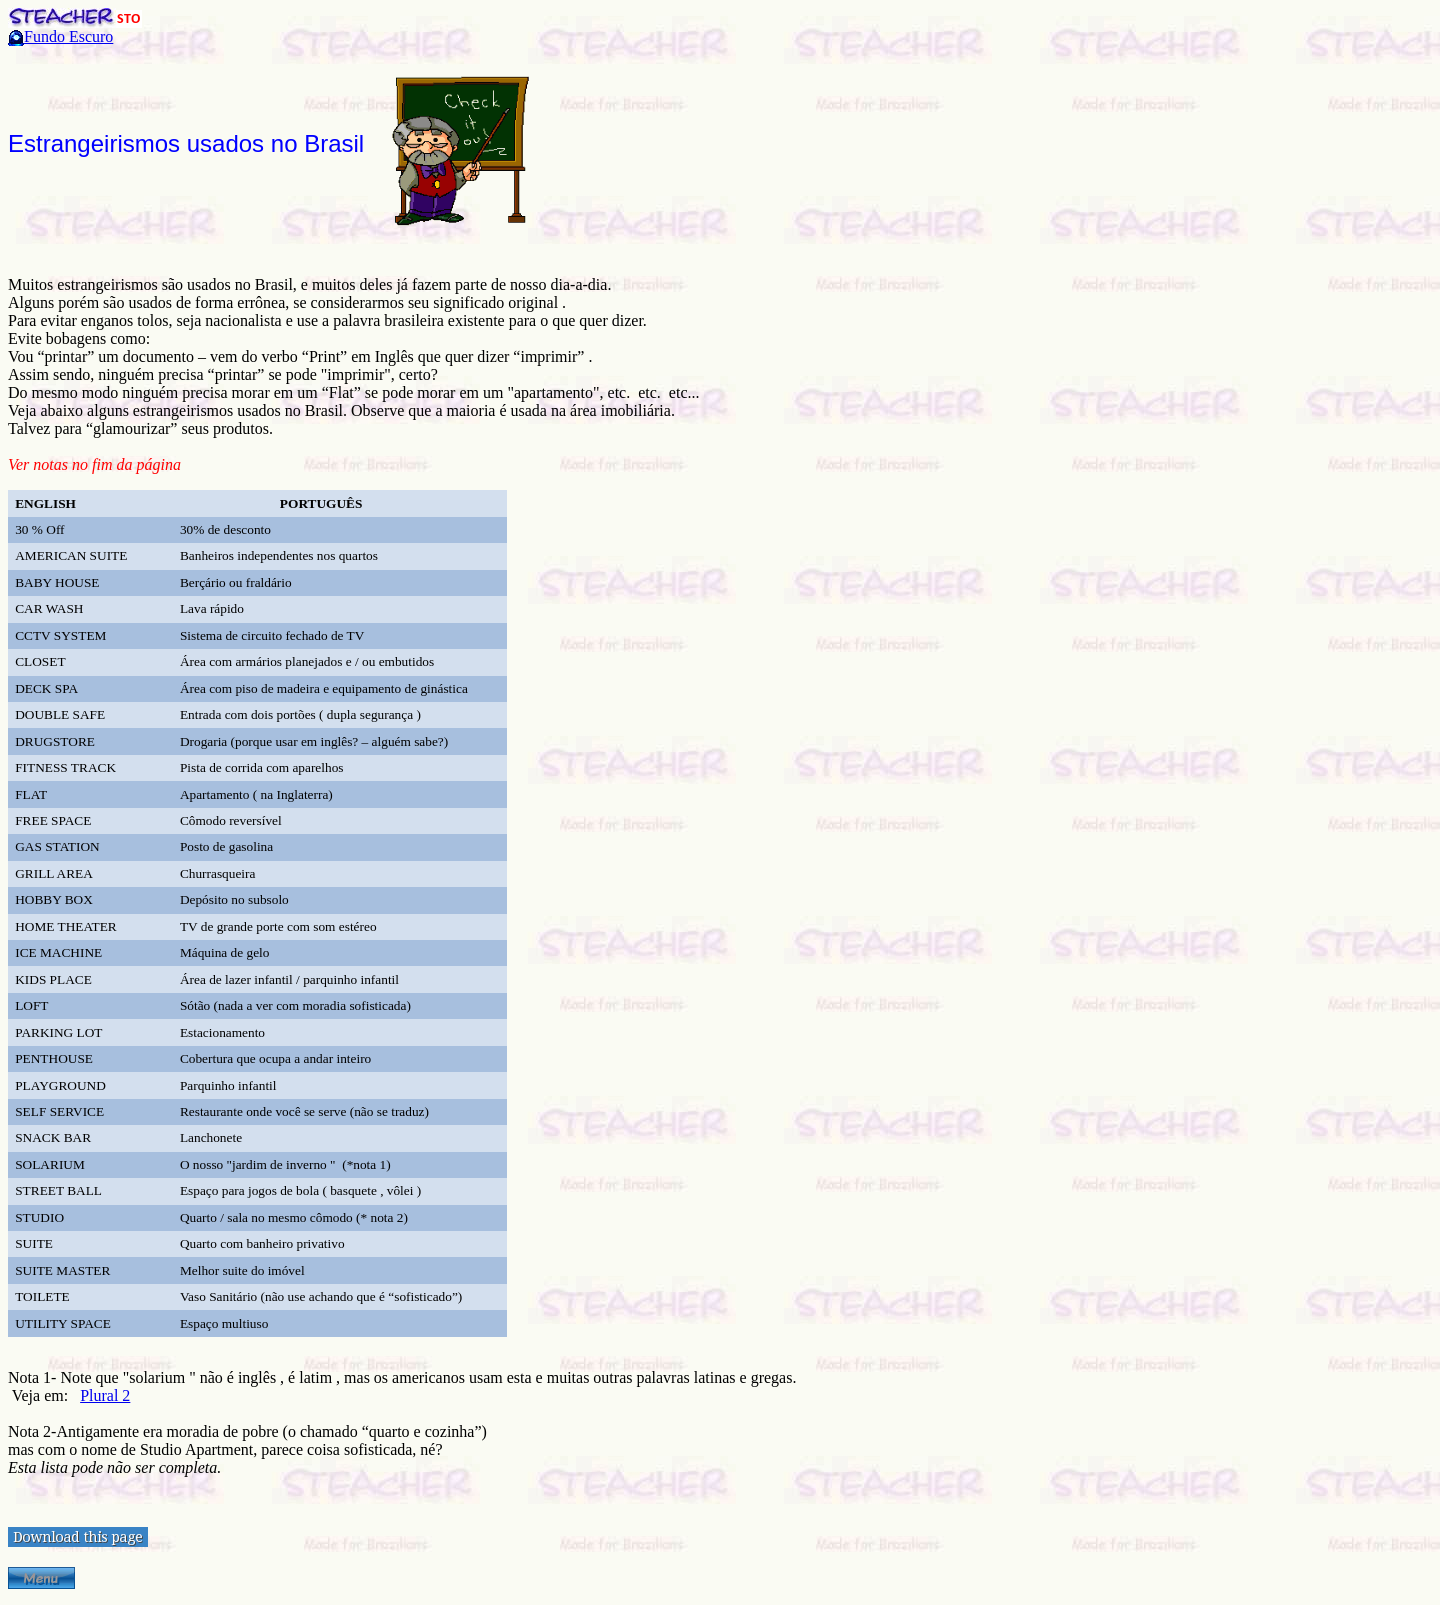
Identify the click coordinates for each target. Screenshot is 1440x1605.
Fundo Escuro (68, 36)
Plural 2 (105, 1395)
